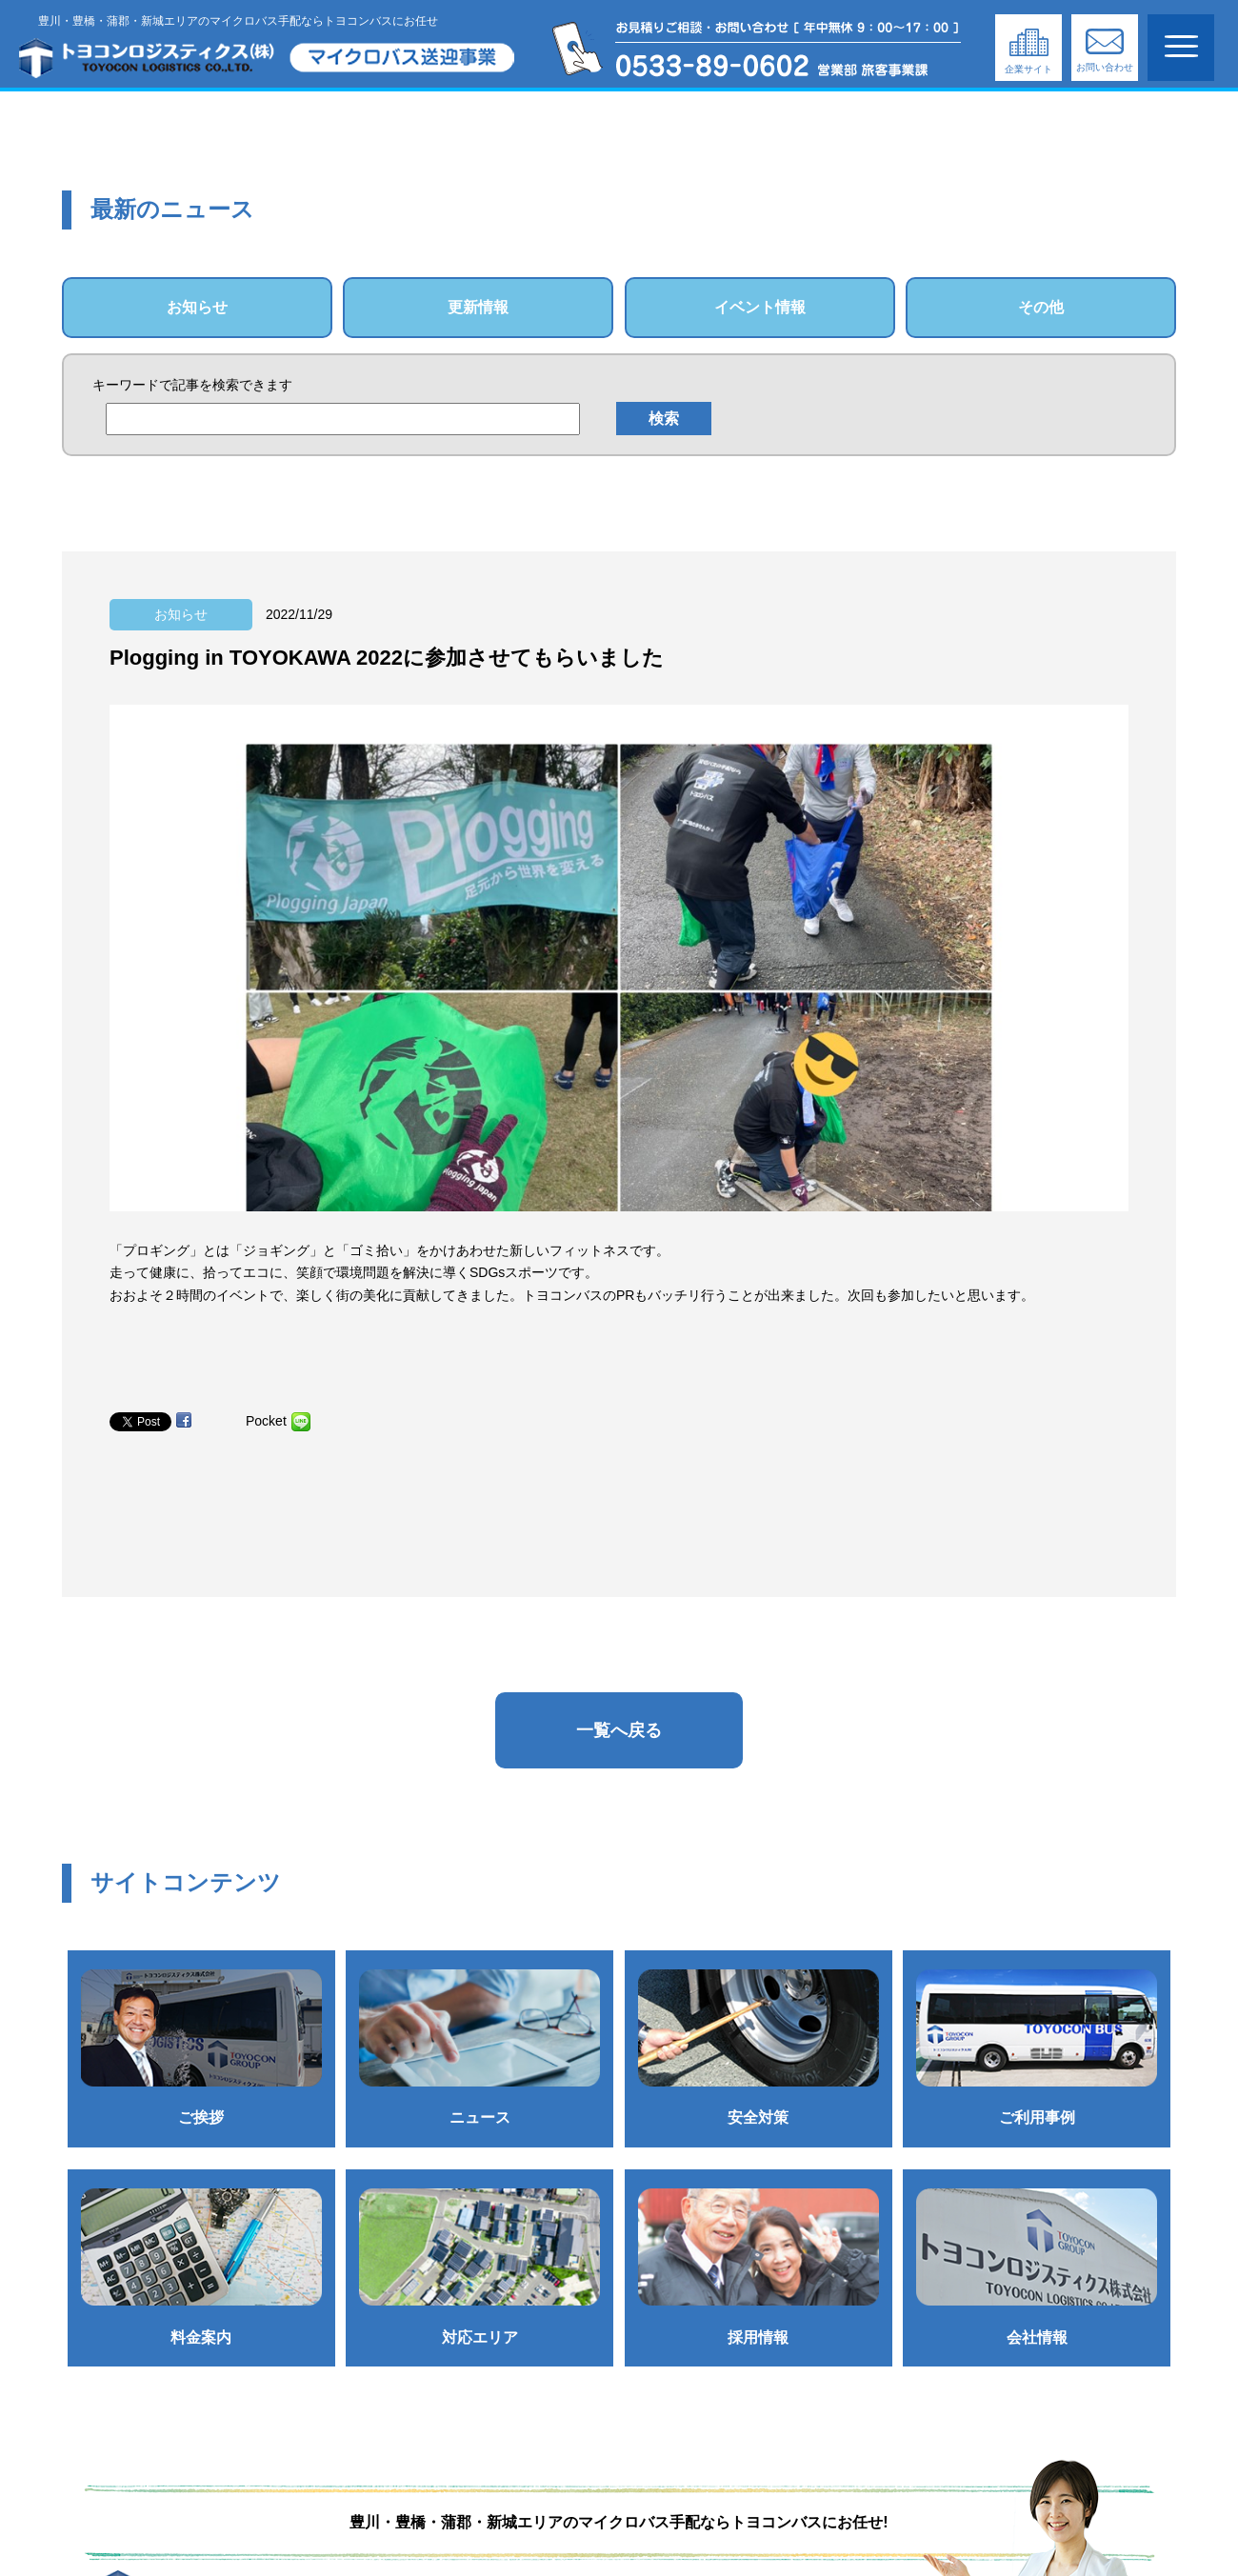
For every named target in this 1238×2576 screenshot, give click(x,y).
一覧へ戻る (619, 1730)
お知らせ (197, 307)
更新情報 (478, 307)
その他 (1041, 307)
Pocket (266, 1420)
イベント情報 (760, 307)
